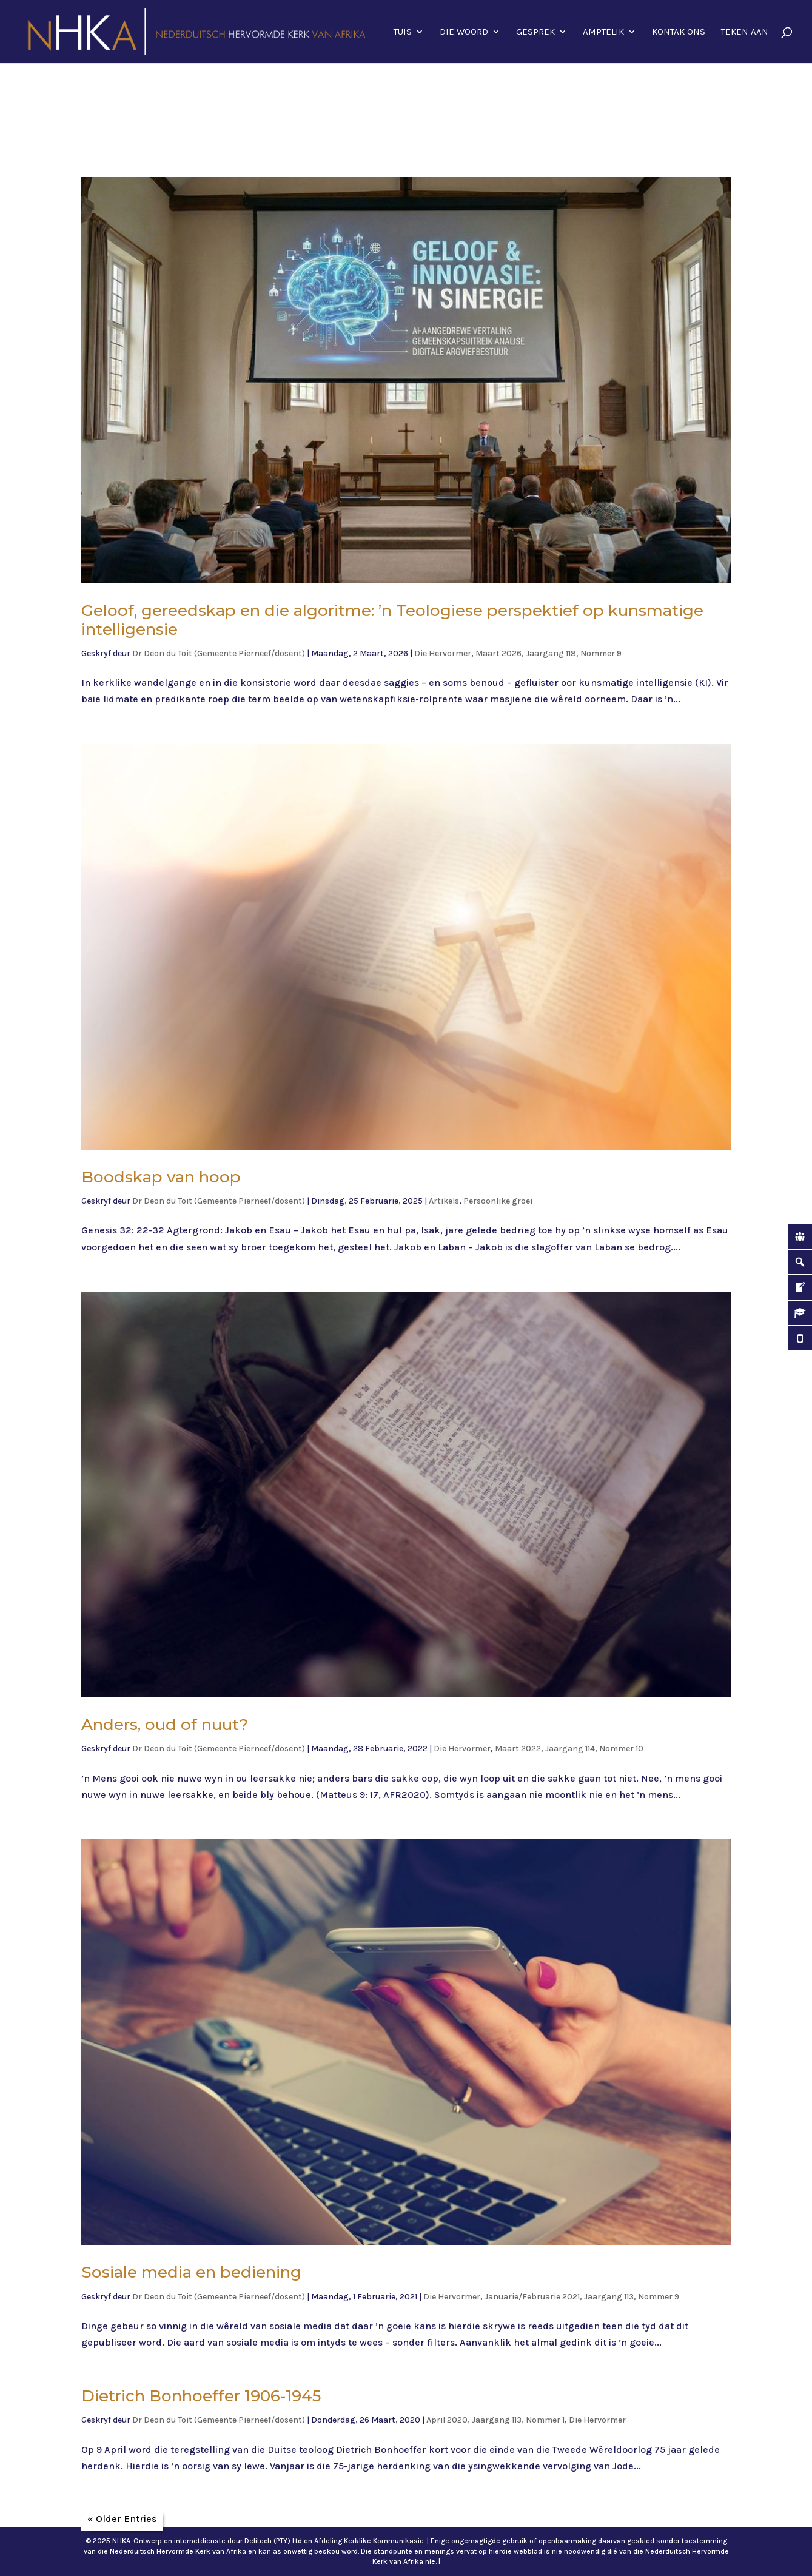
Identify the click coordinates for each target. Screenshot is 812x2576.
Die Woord (464, 32)
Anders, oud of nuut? (164, 1724)
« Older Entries (121, 2518)
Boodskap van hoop (161, 1177)
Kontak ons (678, 32)
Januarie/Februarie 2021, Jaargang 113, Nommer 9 (582, 2297)
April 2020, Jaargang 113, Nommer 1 (495, 2420)
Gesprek (535, 32)
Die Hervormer (442, 653)
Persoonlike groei (497, 1201)
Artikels (444, 1201)
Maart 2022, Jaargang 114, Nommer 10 (569, 1748)
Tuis (403, 32)
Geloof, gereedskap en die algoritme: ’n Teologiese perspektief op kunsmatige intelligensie (392, 620)
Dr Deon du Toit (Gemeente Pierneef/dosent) (218, 653)
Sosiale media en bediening (191, 2272)
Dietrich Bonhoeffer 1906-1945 (201, 2396)
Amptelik (603, 32)
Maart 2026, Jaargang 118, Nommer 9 (548, 653)
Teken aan (744, 32)
